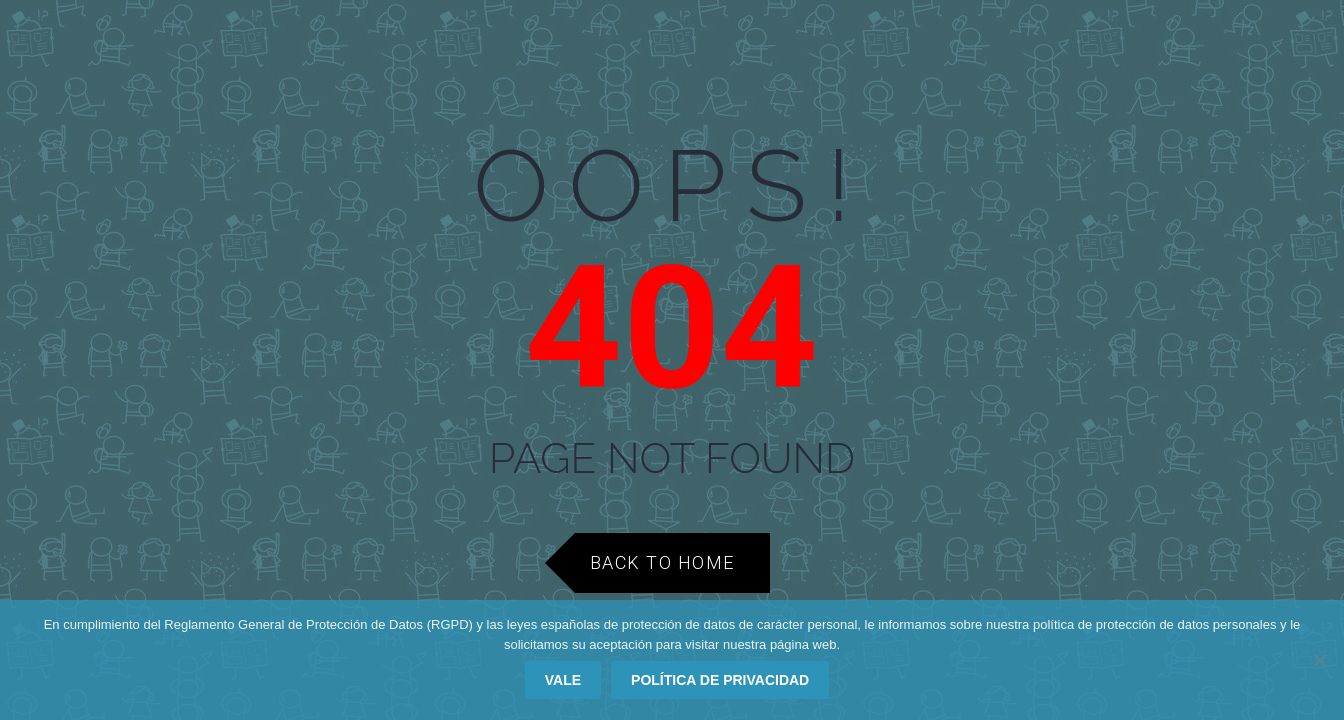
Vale (563, 680)
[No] (1319, 660)
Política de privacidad (720, 680)
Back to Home (662, 562)
